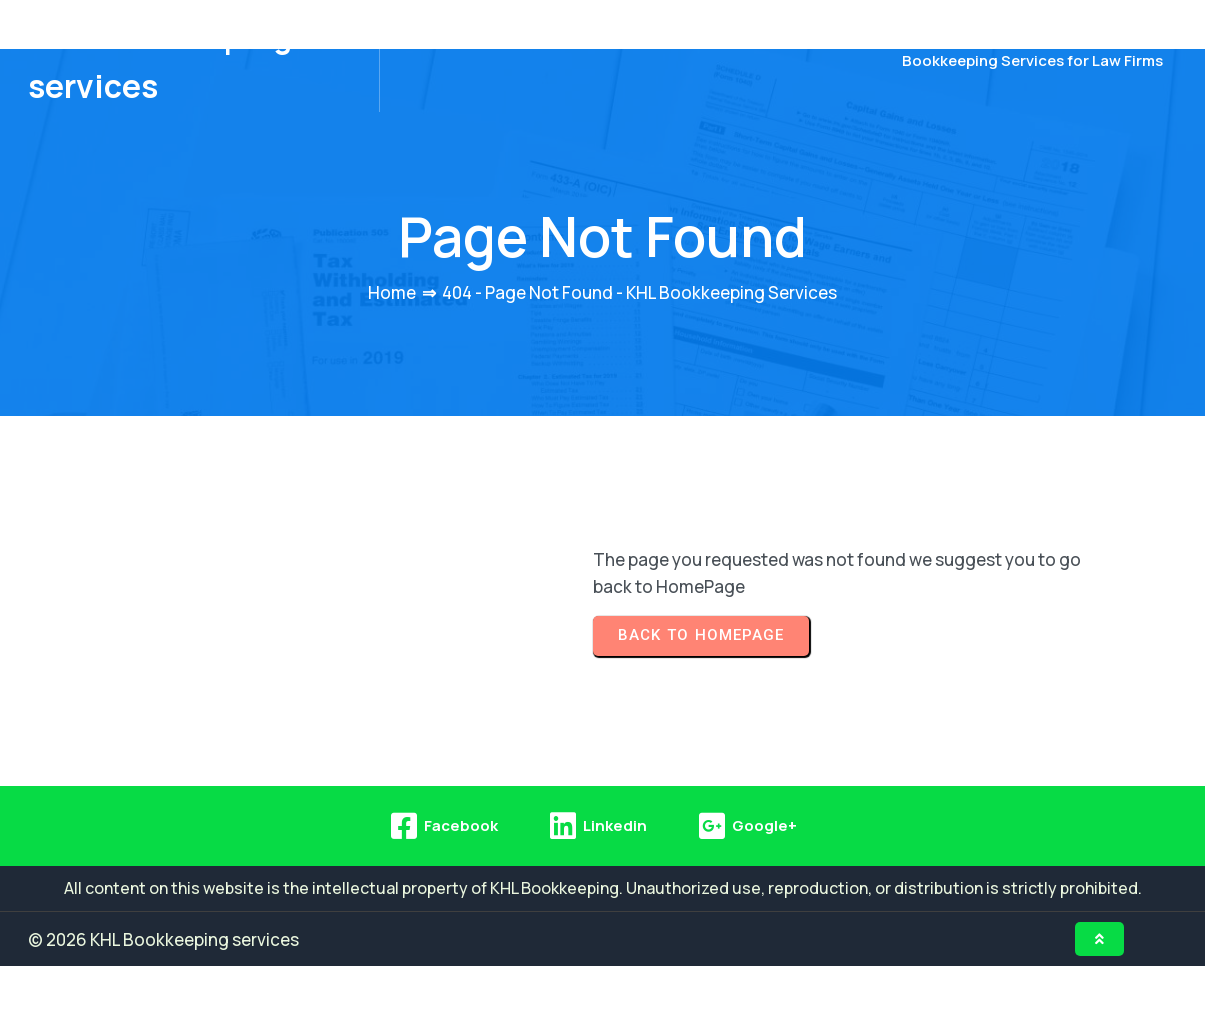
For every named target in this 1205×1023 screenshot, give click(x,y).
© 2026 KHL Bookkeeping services (163, 995)
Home (392, 348)
